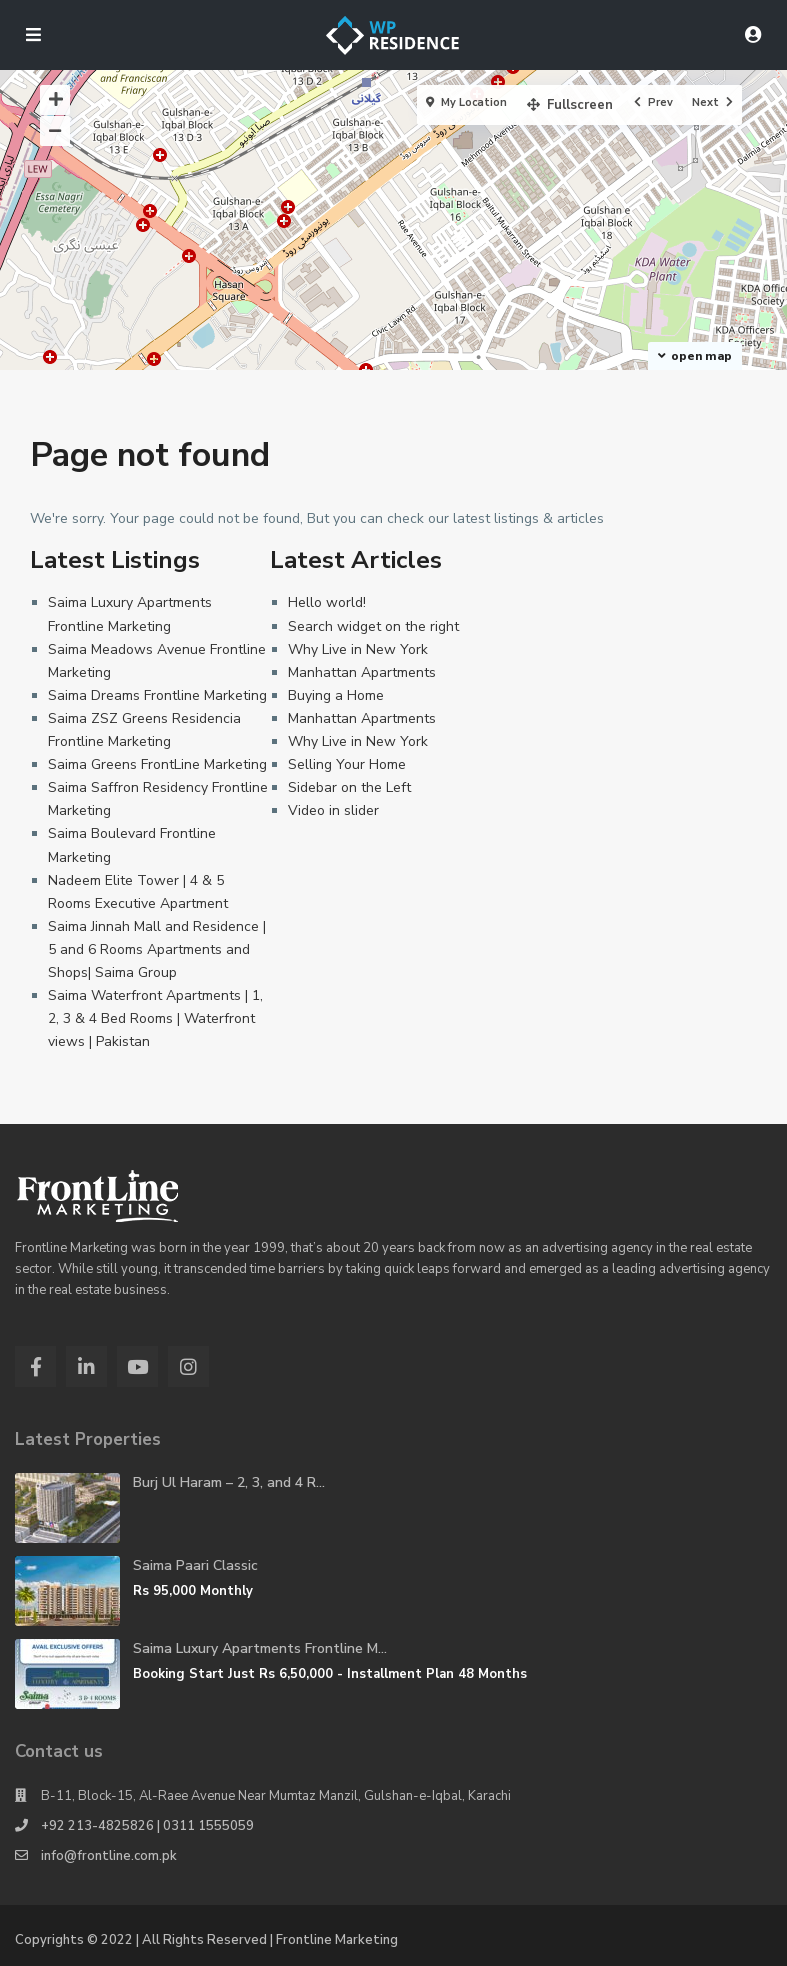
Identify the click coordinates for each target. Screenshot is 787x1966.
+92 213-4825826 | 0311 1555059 (147, 1826)
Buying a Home (336, 695)
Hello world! (327, 602)
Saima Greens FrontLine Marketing (157, 764)
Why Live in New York (358, 649)
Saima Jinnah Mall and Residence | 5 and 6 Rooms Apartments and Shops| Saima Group (157, 949)
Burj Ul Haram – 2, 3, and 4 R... (229, 1482)
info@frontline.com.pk (109, 1856)
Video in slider (333, 810)
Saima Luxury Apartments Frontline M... (260, 1648)
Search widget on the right (373, 626)
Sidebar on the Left (349, 787)
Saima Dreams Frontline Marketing (157, 695)
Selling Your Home (347, 764)
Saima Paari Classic (195, 1565)
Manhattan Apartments (362, 672)
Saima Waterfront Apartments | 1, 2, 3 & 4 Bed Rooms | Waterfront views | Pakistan (155, 1018)
